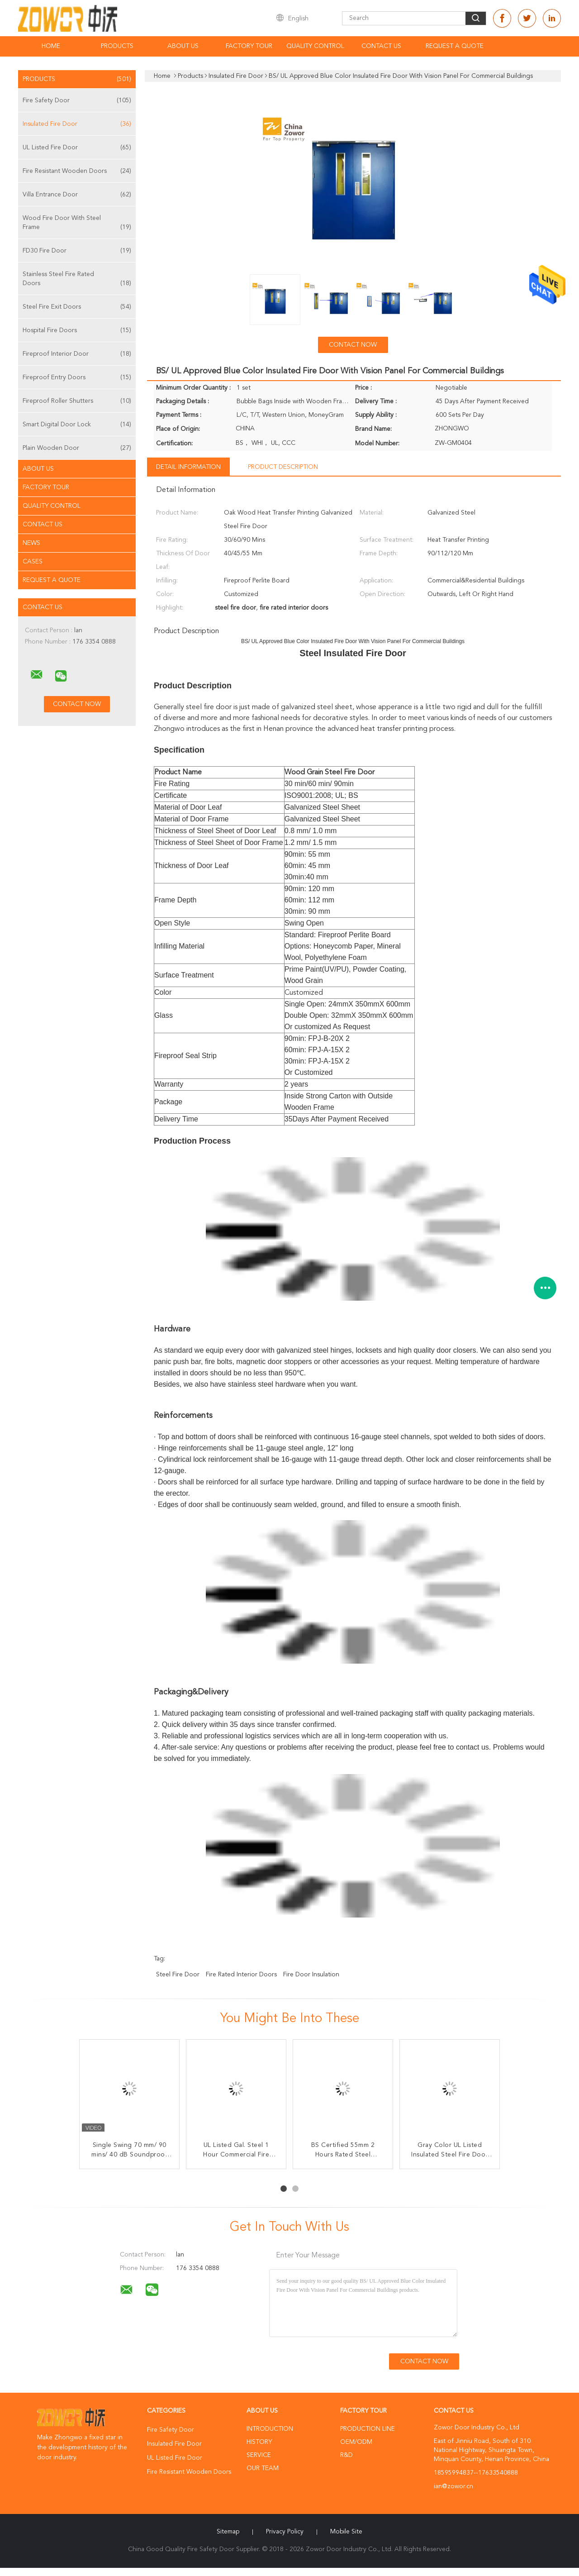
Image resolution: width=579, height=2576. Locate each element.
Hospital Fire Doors (77, 330)
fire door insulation (311, 1974)
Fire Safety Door (77, 100)
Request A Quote (455, 46)
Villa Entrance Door (77, 194)
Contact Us (381, 46)
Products (117, 46)
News (31, 543)
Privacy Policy (285, 2531)
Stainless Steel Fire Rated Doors (77, 279)
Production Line (367, 2429)
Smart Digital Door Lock (77, 424)
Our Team (263, 2468)
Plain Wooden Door (77, 448)
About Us (183, 46)
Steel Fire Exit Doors (77, 306)
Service (259, 2455)
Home (51, 46)
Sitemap (228, 2531)
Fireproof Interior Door (77, 353)
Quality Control (315, 46)
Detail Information (188, 467)
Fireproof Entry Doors (77, 377)
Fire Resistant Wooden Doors (77, 171)
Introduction (270, 2429)
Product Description (283, 467)
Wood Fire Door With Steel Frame (77, 223)
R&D (346, 2455)
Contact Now (353, 345)
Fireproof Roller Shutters (77, 400)
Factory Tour (249, 46)
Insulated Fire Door (77, 124)
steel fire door (177, 1974)
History (259, 2442)
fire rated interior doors (241, 1974)
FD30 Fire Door (77, 250)
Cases (33, 561)
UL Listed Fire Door (77, 147)
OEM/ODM (356, 2442)
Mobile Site (346, 2531)
